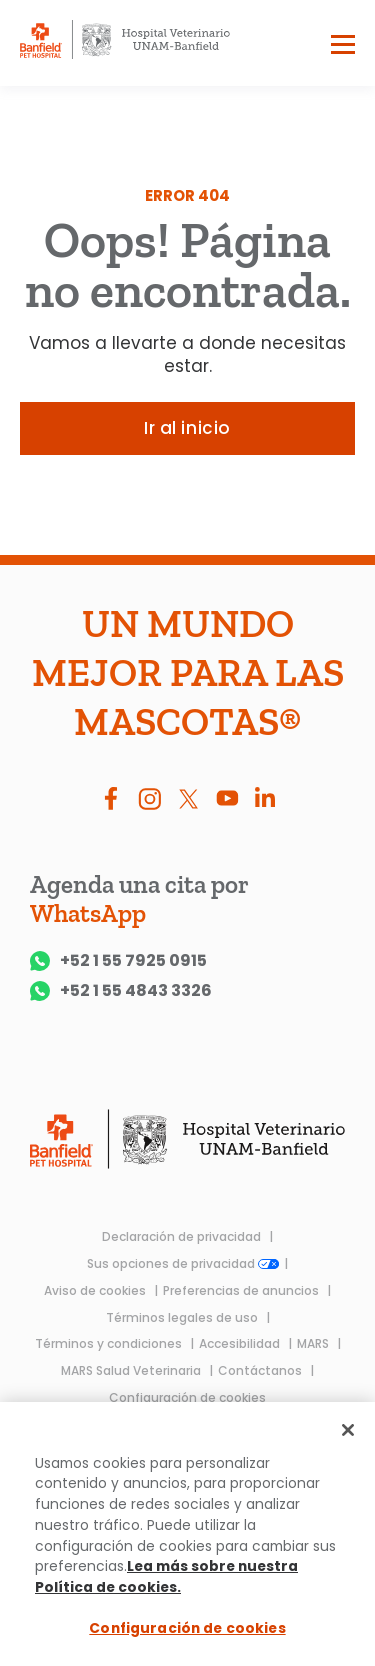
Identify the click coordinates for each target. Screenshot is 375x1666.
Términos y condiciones (110, 1343)
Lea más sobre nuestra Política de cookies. (166, 1577)
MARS (314, 1343)
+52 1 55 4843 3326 (121, 991)
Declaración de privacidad (183, 1236)
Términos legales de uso (183, 1317)
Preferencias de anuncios (242, 1290)
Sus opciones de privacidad (183, 1263)
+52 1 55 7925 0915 (118, 961)
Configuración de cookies (187, 1397)
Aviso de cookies (96, 1290)
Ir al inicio (187, 428)
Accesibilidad (241, 1343)
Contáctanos (261, 1370)
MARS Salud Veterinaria (132, 1370)
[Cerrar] (348, 1430)
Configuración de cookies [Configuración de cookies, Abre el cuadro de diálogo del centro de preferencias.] (187, 1629)
